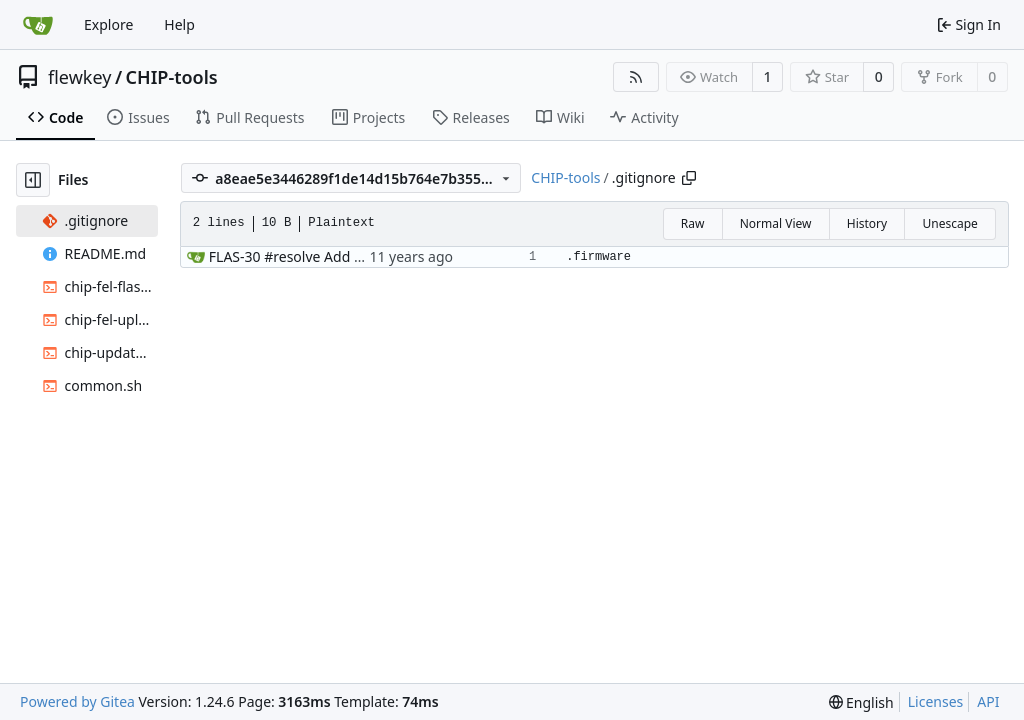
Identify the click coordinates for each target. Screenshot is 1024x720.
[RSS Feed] (636, 77)
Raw (693, 223)
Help (179, 24)
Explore (108, 24)
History (867, 223)
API (988, 701)
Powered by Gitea (77, 701)
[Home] (38, 25)
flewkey (79, 77)
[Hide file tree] (33, 180)
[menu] (861, 702)
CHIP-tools (172, 77)
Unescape (949, 223)
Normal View (776, 223)
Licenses (936, 701)
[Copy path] (689, 178)
